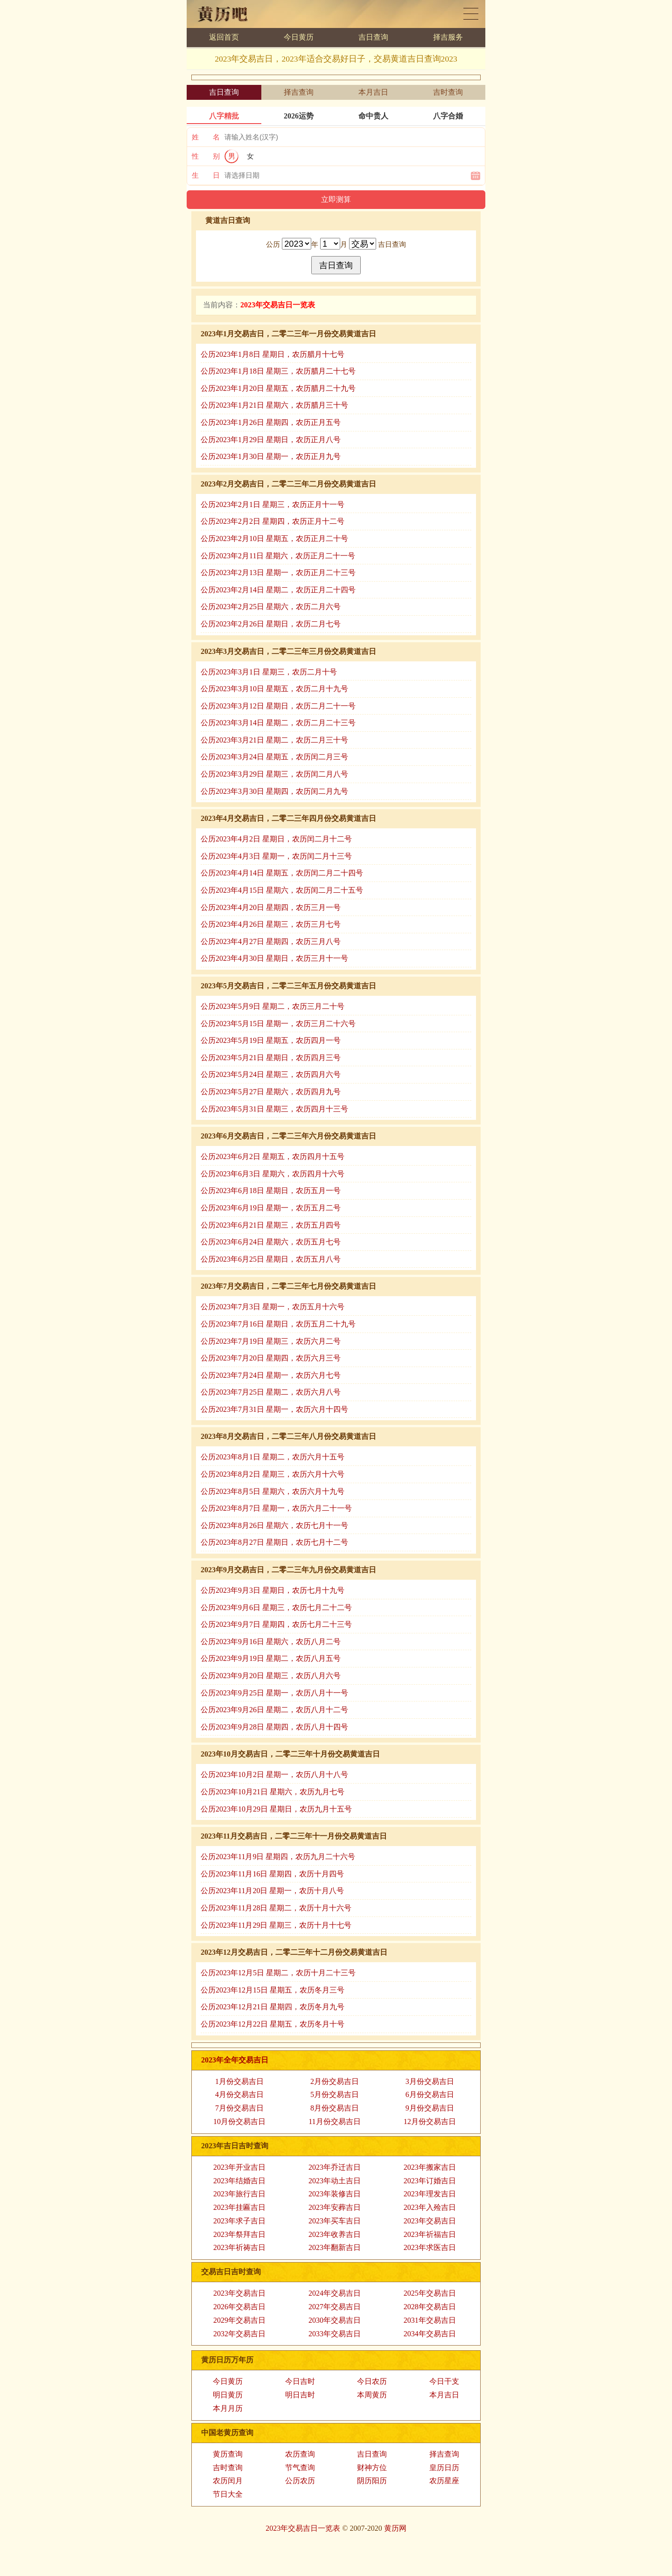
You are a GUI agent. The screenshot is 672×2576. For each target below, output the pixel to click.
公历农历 (300, 2481)
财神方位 (372, 2468)
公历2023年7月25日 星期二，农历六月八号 (271, 1392)
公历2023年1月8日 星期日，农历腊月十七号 (272, 354)
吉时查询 (448, 92)
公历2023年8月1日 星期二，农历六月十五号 (272, 1457)
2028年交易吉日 (430, 2307)
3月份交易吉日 (430, 2081)
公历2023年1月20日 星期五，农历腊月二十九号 (278, 388)
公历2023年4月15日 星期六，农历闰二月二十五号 (282, 890)
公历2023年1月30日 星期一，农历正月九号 (271, 456)
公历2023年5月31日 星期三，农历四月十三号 (274, 1109)
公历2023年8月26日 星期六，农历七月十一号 (274, 1525)
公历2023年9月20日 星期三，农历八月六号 (271, 1676)
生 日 (206, 175)
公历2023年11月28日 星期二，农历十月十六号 (276, 1908)
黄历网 (395, 2528)
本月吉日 (373, 92)
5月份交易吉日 (334, 2094)
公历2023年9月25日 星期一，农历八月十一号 (274, 1693)
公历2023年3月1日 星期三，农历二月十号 (269, 672)
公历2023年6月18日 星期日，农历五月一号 (271, 1190)
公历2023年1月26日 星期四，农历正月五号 (271, 422)
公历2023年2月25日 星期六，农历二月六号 (271, 607)
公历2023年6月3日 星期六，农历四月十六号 (272, 1174)
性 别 (206, 156)
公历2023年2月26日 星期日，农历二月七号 (271, 624)
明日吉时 (300, 2395)
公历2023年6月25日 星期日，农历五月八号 (271, 1259)
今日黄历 (299, 37)
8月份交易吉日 (334, 2108)
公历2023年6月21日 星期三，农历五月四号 (271, 1225)
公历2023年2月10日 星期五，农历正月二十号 (274, 538)
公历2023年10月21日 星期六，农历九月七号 (272, 1792)
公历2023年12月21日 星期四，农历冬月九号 (272, 2007)
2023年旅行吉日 (239, 2194)
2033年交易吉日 (334, 2334)
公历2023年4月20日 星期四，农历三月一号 (271, 907)
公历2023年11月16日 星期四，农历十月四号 (272, 1874)
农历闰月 (228, 2481)
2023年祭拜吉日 (239, 2234)
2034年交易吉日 (430, 2334)
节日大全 (228, 2494)
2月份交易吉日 (334, 2081)
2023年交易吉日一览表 (303, 2528)
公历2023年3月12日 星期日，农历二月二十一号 (278, 706)
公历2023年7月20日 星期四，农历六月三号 (271, 1358)
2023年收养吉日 (334, 2234)
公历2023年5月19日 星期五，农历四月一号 (271, 1040)
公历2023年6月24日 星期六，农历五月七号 (271, 1242)
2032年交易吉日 (239, 2334)
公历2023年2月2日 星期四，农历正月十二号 (272, 521)
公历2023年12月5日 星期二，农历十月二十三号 (278, 1973)
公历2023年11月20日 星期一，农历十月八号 (272, 1891)
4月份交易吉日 (239, 2094)
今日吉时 (300, 2381)
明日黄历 (228, 2395)
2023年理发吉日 (430, 2194)
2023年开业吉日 (239, 2167)
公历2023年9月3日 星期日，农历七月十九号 (272, 1590)
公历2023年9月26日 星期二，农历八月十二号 (274, 1710)
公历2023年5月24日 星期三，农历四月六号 (271, 1074)
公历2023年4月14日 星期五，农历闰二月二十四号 (282, 873)
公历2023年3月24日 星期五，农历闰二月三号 (274, 757)
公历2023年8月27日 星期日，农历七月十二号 (274, 1542)
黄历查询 (228, 2454)
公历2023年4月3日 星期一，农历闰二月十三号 (276, 856)
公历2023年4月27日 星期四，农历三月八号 (271, 941)
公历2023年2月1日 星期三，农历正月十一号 (272, 504)
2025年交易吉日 (430, 2293)
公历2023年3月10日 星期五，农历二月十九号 (274, 689)
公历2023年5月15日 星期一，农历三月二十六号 (278, 1024)
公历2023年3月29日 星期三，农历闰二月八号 (274, 774)
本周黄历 (372, 2395)
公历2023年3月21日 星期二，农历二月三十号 (274, 740)
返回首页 (224, 37)
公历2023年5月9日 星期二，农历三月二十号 (272, 1006)
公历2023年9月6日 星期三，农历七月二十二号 (276, 1607)
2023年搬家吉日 (430, 2167)
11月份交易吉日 (334, 2121)
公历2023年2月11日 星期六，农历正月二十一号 (278, 556)
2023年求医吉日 (430, 2247)
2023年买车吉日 (334, 2221)
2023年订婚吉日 (430, 2181)
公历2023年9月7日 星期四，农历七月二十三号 (276, 1624)
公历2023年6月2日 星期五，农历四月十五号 (272, 1156)
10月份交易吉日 (239, 2121)
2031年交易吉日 (430, 2320)
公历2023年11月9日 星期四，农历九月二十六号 (278, 1857)
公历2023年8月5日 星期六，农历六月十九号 (272, 1491)
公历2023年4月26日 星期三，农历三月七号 (271, 924)
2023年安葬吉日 (334, 2207)
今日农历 (372, 2381)
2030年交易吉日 (334, 2320)
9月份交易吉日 (430, 2108)
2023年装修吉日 (334, 2194)
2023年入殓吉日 (430, 2207)
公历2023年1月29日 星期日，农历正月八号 (271, 440)
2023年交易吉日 (430, 2221)
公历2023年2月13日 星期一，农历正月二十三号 (278, 572)
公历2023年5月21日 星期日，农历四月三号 (271, 1058)
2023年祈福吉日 (430, 2234)
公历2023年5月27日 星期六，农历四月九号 (271, 1092)
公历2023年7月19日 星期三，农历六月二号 (271, 1341)
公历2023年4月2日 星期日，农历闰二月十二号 (276, 839)
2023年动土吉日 (334, 2181)
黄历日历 (470, 14)
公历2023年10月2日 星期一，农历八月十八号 (274, 1774)
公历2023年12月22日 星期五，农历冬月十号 (272, 2024)
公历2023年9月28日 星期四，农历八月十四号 (274, 1727)
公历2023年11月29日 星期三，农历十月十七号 (276, 1925)
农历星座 (444, 2481)
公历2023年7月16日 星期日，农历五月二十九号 (278, 1324)
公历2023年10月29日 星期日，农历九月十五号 (276, 1809)
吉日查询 (373, 37)
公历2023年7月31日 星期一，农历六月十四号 (274, 1409)
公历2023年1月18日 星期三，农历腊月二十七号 (278, 371)
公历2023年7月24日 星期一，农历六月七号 (271, 1375)
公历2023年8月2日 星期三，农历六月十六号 (272, 1474)
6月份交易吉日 (430, 2094)
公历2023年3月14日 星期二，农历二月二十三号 (278, 723)
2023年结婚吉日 (239, 2181)
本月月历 (228, 2408)
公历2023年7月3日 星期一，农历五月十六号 (272, 1307)
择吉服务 (448, 37)
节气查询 (300, 2468)
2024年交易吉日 (334, 2293)
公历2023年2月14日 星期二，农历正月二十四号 (278, 590)
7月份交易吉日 (239, 2108)
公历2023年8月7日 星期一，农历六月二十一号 (276, 1508)
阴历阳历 (372, 2481)
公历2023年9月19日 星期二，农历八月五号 (271, 1658)
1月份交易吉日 (239, 2081)
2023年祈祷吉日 (239, 2247)
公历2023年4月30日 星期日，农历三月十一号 (274, 958)
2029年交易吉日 (239, 2320)
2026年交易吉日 (239, 2307)
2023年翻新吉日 (334, 2247)
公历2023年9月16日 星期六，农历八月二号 (271, 1642)
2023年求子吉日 (239, 2221)
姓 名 (206, 137)
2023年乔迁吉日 (334, 2167)
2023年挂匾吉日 (239, 2207)
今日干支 (444, 2381)
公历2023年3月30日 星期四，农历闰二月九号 (274, 791)
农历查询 (300, 2454)
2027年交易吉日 (334, 2307)
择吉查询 (299, 92)
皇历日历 (444, 2468)
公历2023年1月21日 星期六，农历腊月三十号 (274, 405)
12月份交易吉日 (430, 2121)
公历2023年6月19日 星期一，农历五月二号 (271, 1208)
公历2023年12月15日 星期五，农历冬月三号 (272, 1990)
